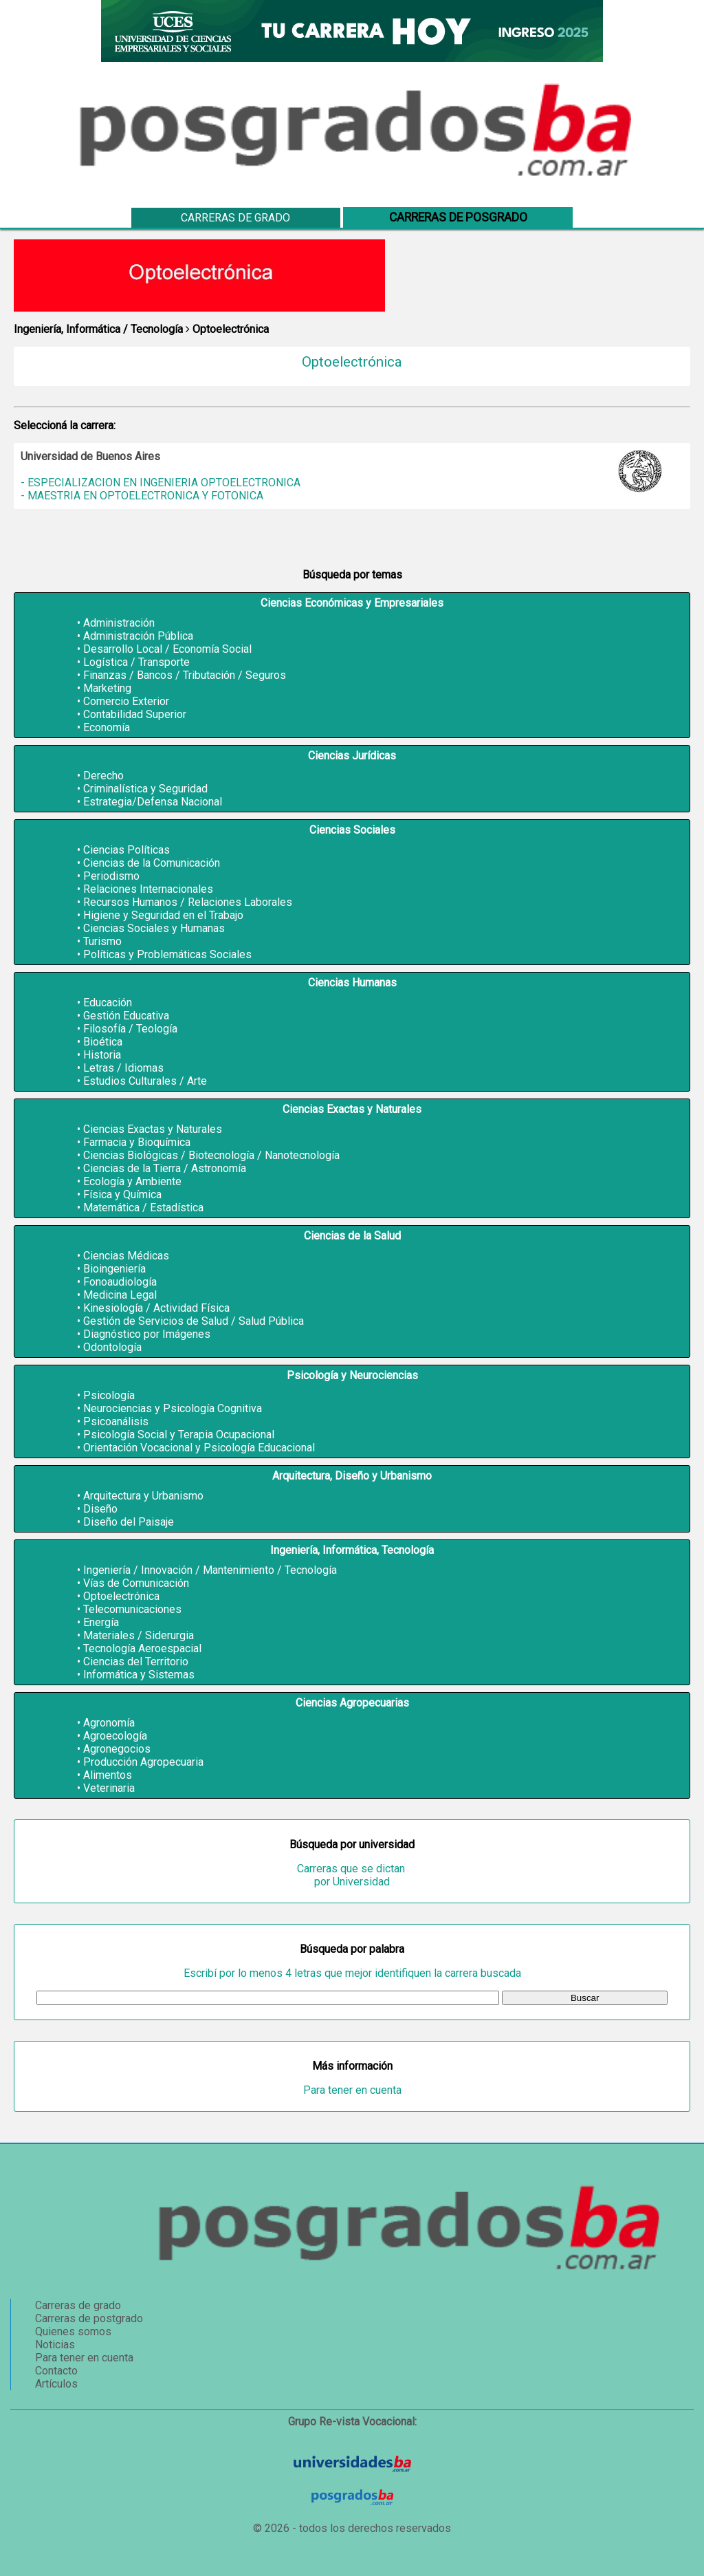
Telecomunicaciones (132, 1609)
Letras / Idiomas (123, 1067)
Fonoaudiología (120, 1281)
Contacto (56, 2370)
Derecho (103, 775)
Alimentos (107, 1775)
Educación (107, 1002)
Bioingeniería (114, 1268)
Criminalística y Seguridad (145, 788)
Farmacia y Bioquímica (136, 1142)
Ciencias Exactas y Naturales (152, 1129)
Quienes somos (73, 2331)
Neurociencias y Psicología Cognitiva (172, 1408)
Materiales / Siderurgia (138, 1635)
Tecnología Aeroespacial (142, 1648)
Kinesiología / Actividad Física (156, 1307)
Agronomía (109, 1722)
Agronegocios (117, 1748)
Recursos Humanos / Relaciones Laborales (187, 902)
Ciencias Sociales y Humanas (154, 928)
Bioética (102, 1041)
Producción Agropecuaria (143, 1761)
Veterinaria (109, 1788)
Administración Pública (138, 635)
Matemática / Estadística (143, 1207)
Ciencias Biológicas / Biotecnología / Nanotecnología (211, 1155)
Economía (106, 727)
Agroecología (115, 1735)
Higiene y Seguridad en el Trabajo (163, 915)
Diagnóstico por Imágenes (146, 1334)
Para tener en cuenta (352, 2090)
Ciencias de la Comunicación (151, 862)
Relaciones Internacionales (148, 889)
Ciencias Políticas (126, 849)
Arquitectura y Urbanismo (143, 1495)
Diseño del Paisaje (128, 1521)
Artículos (56, 2383)
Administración (119, 622)
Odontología (112, 1347)
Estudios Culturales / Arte (145, 1080)
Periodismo (111, 876)
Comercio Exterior (126, 701)
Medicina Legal (120, 1294)
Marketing (107, 688)
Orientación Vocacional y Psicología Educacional (199, 1447)
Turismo (102, 941)
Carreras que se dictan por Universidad (352, 1875)
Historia (102, 1054)
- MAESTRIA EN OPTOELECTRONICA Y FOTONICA (142, 495)
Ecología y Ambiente (132, 1181)
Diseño (100, 1508)
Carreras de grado (235, 217)
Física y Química (122, 1194)
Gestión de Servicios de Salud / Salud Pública (193, 1321)
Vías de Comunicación (136, 1583)
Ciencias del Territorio (135, 1661)
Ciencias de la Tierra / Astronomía (164, 1168)
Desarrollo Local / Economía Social (167, 649)
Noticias (55, 2344)
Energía (101, 1622)
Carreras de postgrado (89, 2318)
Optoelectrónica (121, 1596)
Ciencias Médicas (126, 1255)
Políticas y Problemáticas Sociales (167, 954)
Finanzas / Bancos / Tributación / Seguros (184, 675)
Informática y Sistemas (139, 1674)
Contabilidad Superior (134, 714)
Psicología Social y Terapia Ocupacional (178, 1434)
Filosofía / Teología (130, 1028)
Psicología (109, 1395)
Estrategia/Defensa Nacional (152, 801)
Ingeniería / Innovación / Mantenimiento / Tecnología (210, 1570)
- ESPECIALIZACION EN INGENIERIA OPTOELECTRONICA (160, 482)
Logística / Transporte (136, 662)
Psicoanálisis (115, 1421)
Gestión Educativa (126, 1015)
